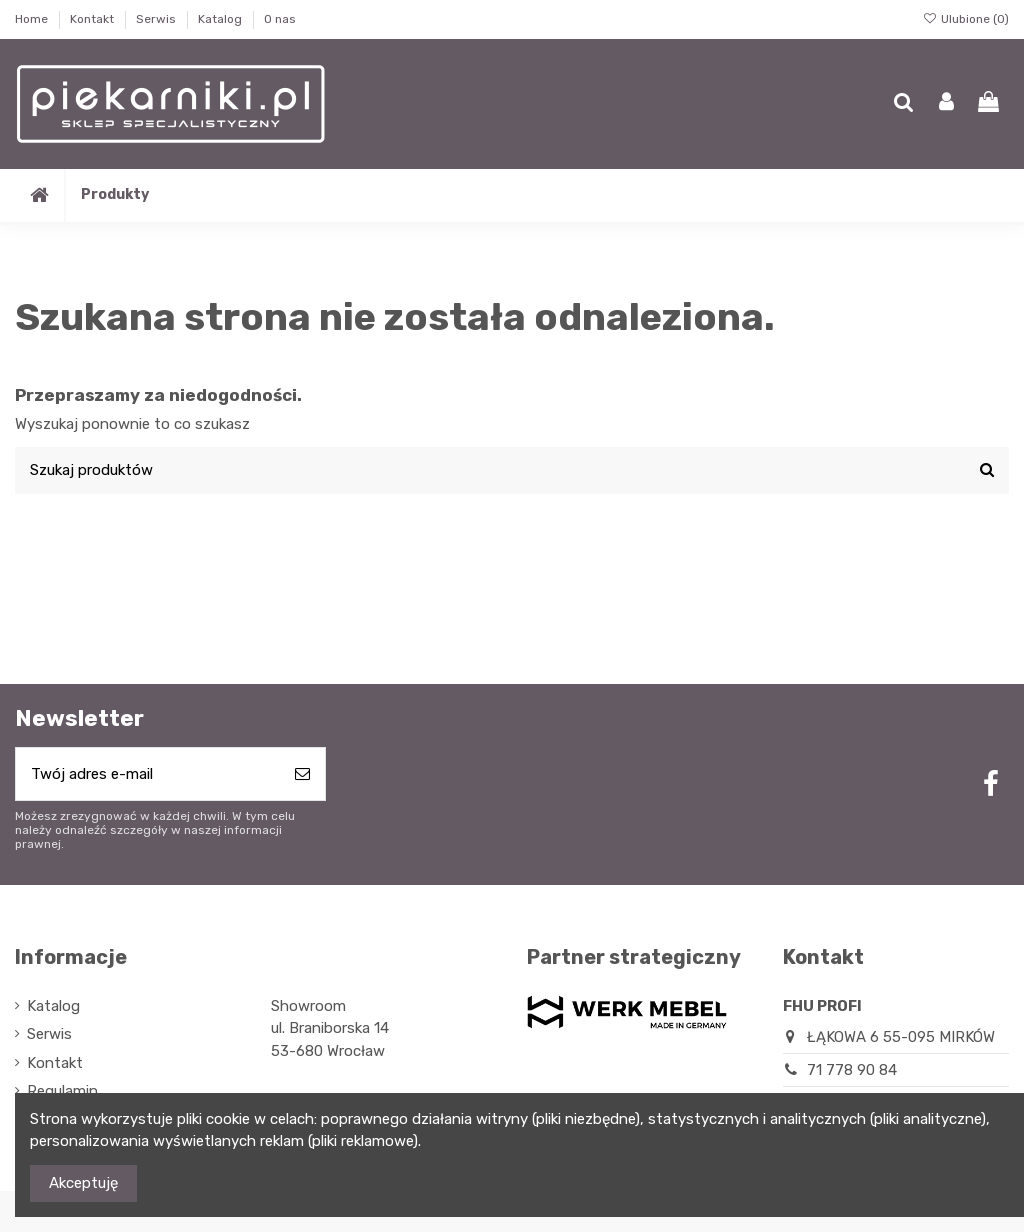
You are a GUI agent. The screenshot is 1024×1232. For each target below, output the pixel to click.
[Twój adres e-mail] (148, 774)
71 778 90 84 (852, 1070)
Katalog (221, 19)
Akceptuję (83, 1183)
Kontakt (93, 19)
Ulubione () (966, 19)
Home (33, 19)
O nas (280, 19)
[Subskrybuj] (302, 774)
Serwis (157, 19)
